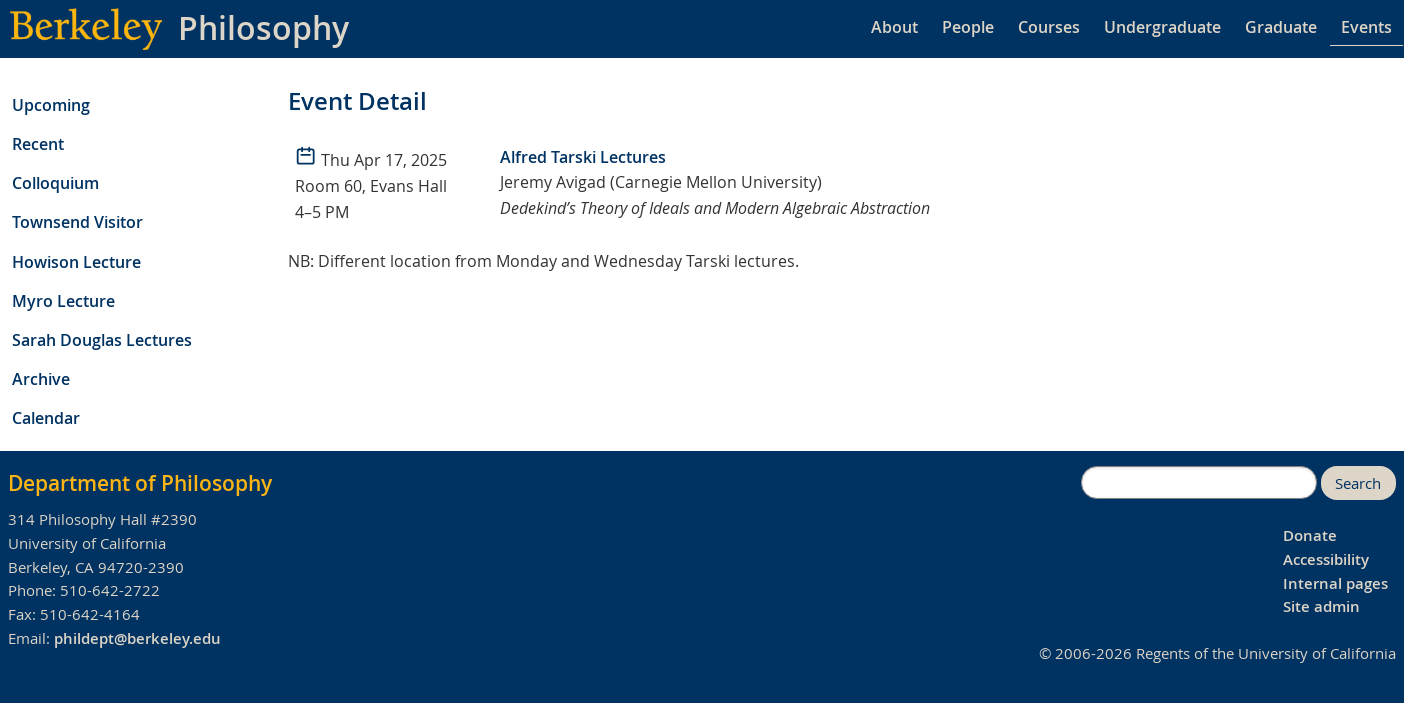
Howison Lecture (76, 262)
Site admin (1321, 606)
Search (1358, 483)
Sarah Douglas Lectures (102, 340)
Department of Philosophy (140, 483)
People (968, 27)
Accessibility (1326, 559)
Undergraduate (1162, 27)
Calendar (46, 418)
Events (1366, 27)
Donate (1310, 535)
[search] (1199, 483)
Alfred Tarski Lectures (583, 157)
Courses (1049, 27)
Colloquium (55, 183)
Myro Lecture (63, 301)
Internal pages (1335, 583)
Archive (41, 379)
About (894, 27)
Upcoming (51, 105)
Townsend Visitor (77, 222)
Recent (38, 144)
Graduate (1281, 27)
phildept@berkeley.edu (137, 638)
